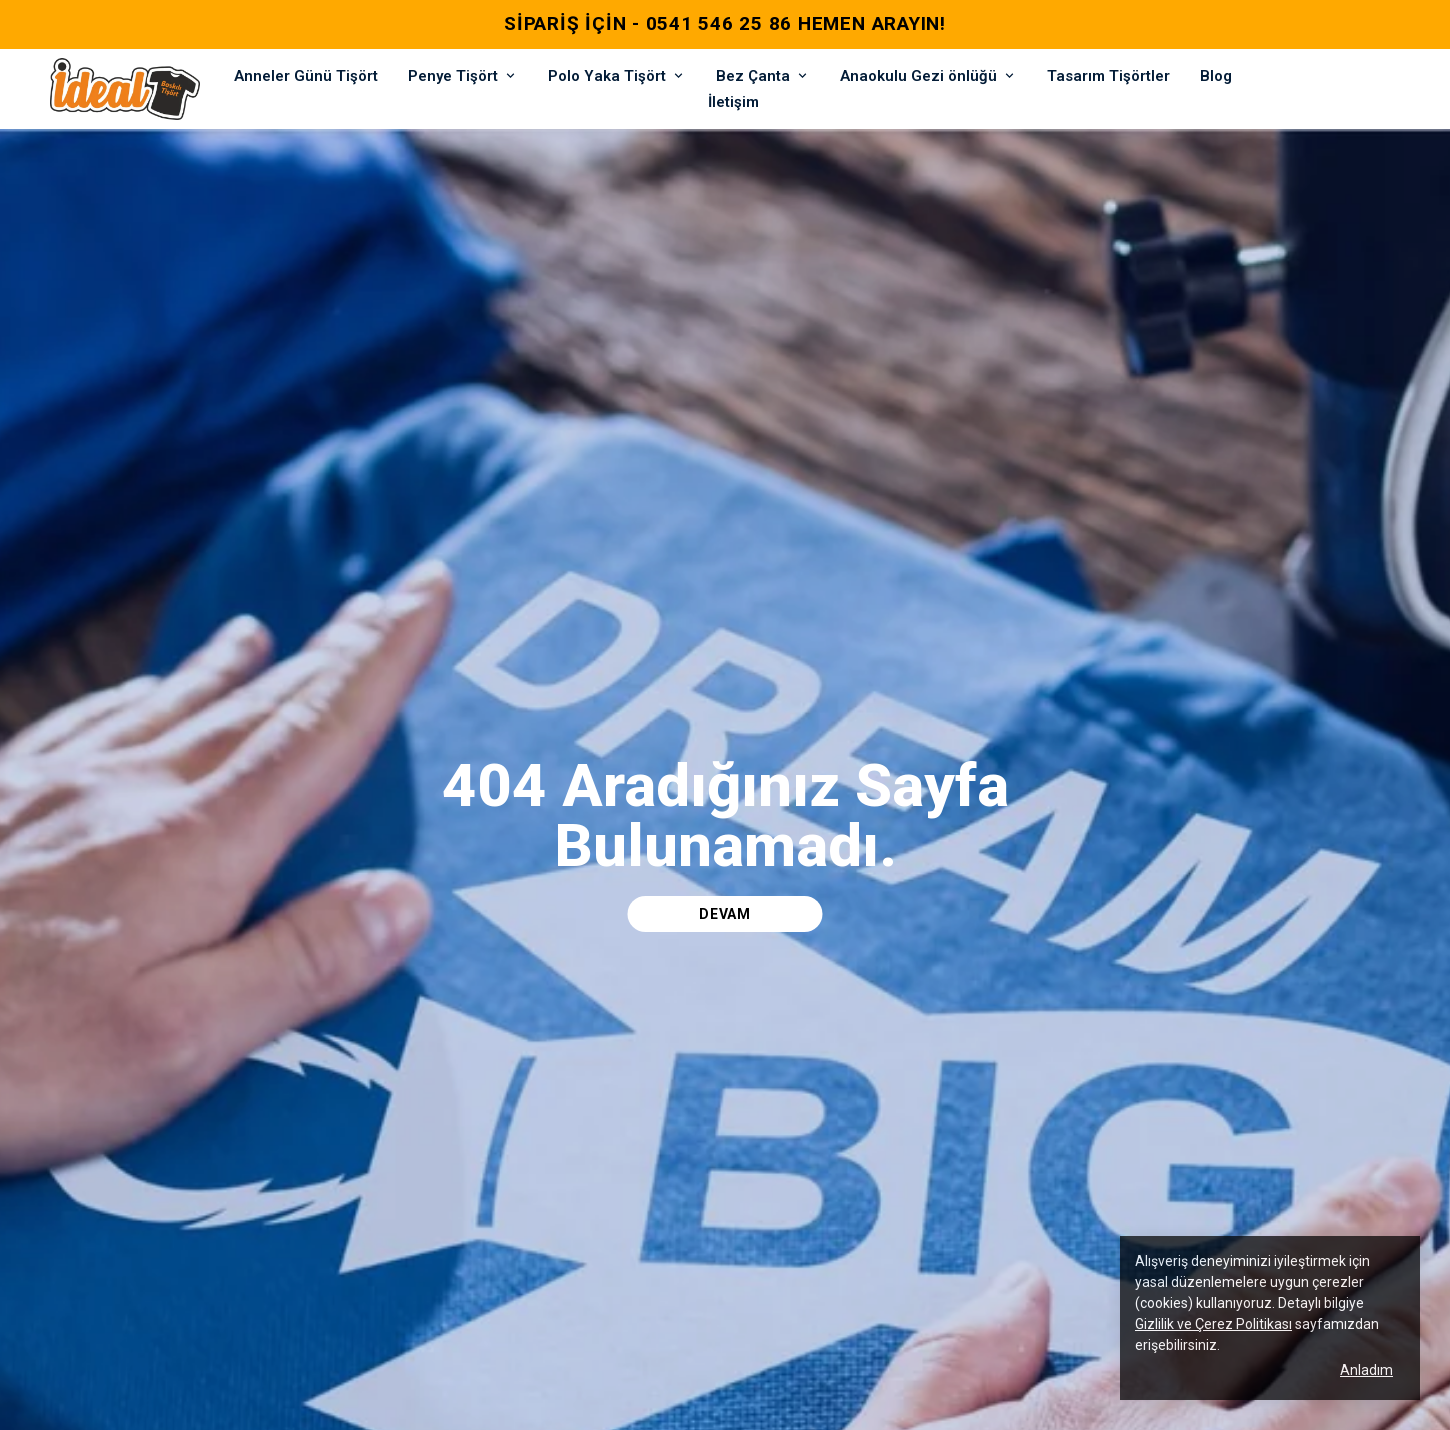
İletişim (733, 102)
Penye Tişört (463, 76)
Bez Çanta (763, 76)
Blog (1216, 76)
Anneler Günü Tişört (306, 76)
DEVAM (725, 914)
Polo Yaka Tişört (617, 76)
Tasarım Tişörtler (1108, 76)
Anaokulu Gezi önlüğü (928, 76)
